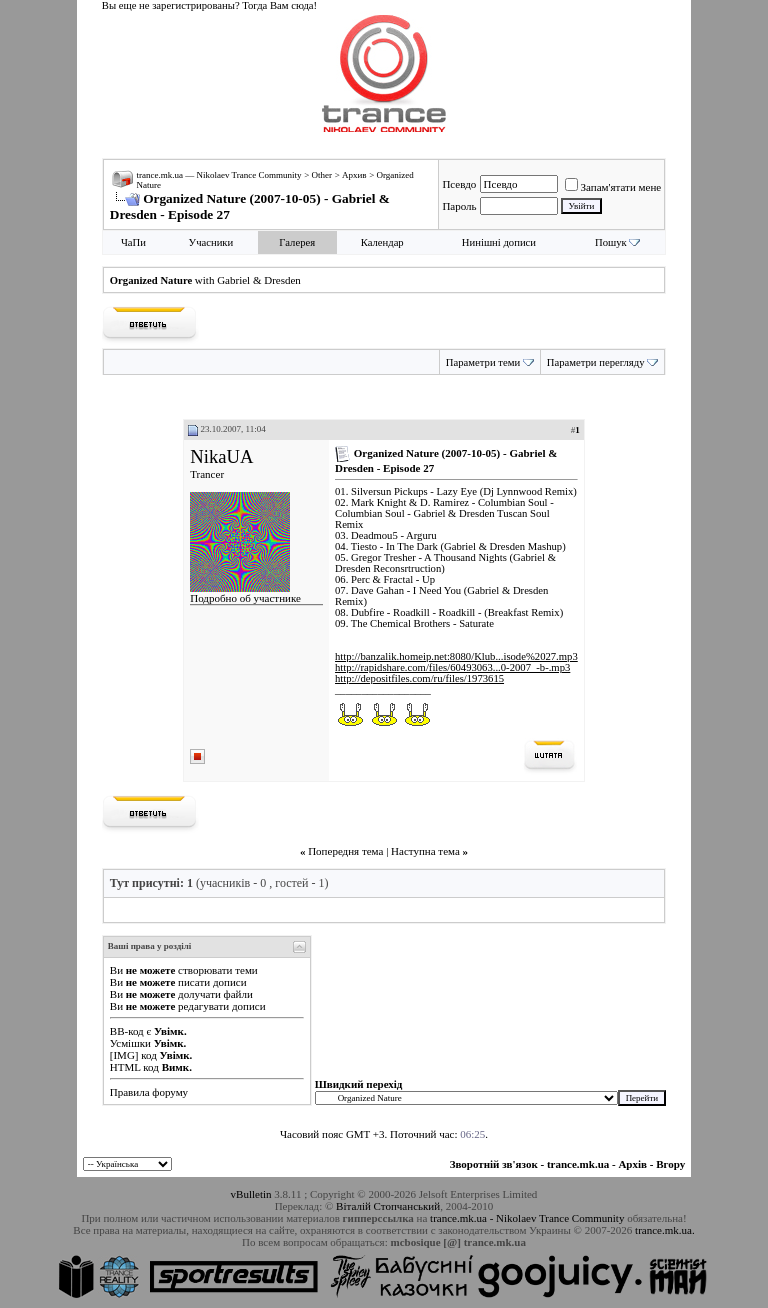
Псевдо (459, 184)
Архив (354, 175)
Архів (632, 1164)
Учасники (211, 242)
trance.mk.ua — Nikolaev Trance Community (218, 175)
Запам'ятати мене (613, 187)
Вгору (670, 1164)
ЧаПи (133, 242)
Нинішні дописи (499, 242)
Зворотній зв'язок (494, 1164)
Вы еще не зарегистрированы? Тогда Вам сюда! (209, 5)
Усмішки (130, 1043)
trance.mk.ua (578, 1164)
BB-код (127, 1031)
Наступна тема (425, 851)
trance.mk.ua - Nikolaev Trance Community (527, 1218)
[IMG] (124, 1055)
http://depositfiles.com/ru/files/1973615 (419, 678)
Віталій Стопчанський (388, 1206)
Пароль (459, 206)
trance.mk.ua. (665, 1230)
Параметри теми (483, 362)
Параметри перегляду (596, 362)
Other (321, 175)
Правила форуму (149, 1092)
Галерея (297, 242)
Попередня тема (345, 851)
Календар (382, 242)
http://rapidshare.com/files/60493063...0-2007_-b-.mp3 (452, 667)
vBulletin (251, 1194)
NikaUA (221, 456)
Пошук (611, 242)
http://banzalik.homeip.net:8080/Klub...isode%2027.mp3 (456, 656)
